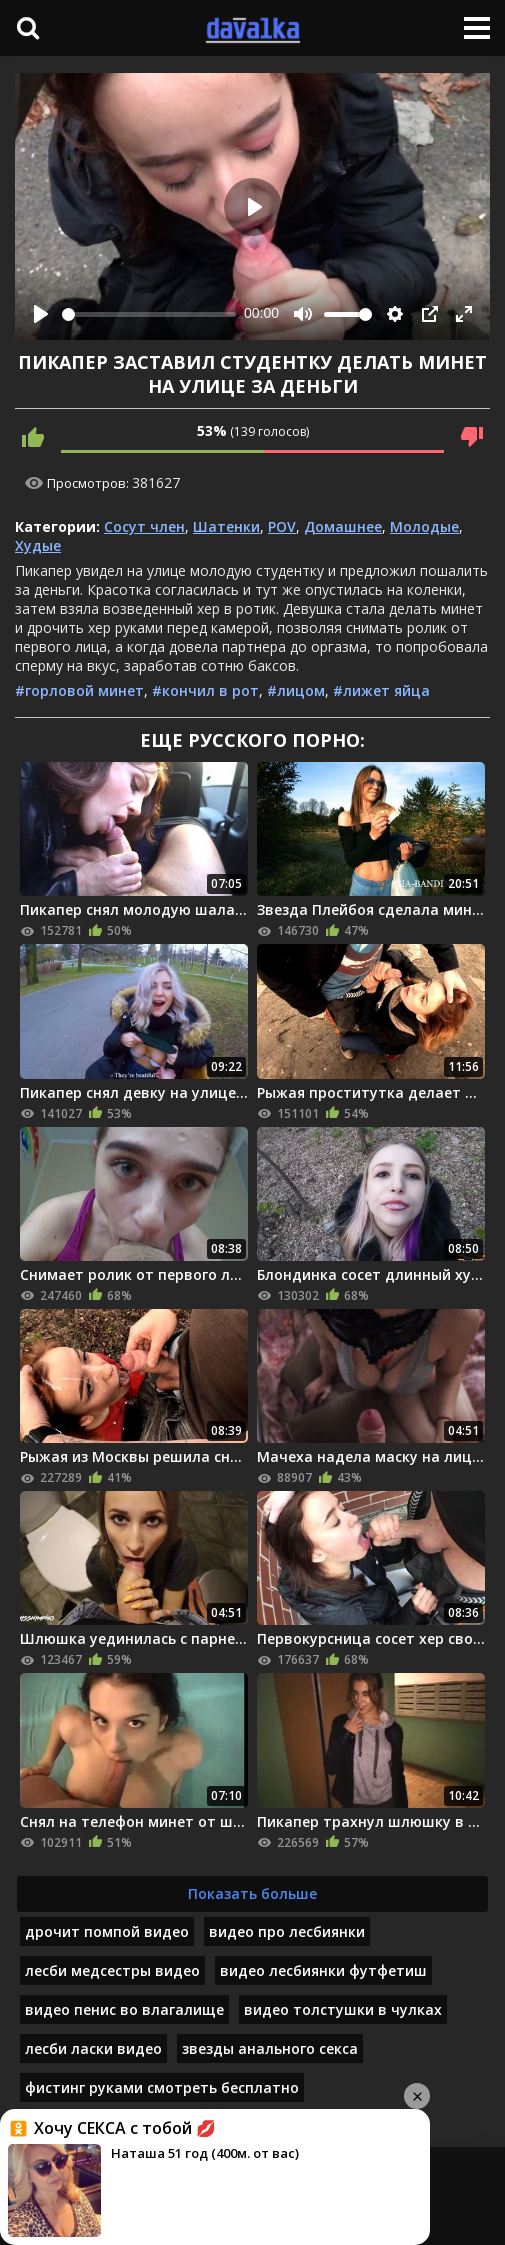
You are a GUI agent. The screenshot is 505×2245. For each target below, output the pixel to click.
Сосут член (144, 526)
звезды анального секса (270, 2048)
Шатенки (226, 526)
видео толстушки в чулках (343, 2009)
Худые (38, 545)
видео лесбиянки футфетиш (323, 1970)
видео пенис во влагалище (124, 2009)
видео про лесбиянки (287, 1931)
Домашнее (343, 526)
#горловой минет (79, 690)
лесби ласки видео (93, 2048)
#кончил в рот (205, 690)
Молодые (424, 526)
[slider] (149, 314)
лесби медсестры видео (112, 1970)
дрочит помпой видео (107, 1931)
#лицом (296, 690)
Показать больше (252, 1893)
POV (282, 526)
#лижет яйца (381, 690)
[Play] (41, 314)
